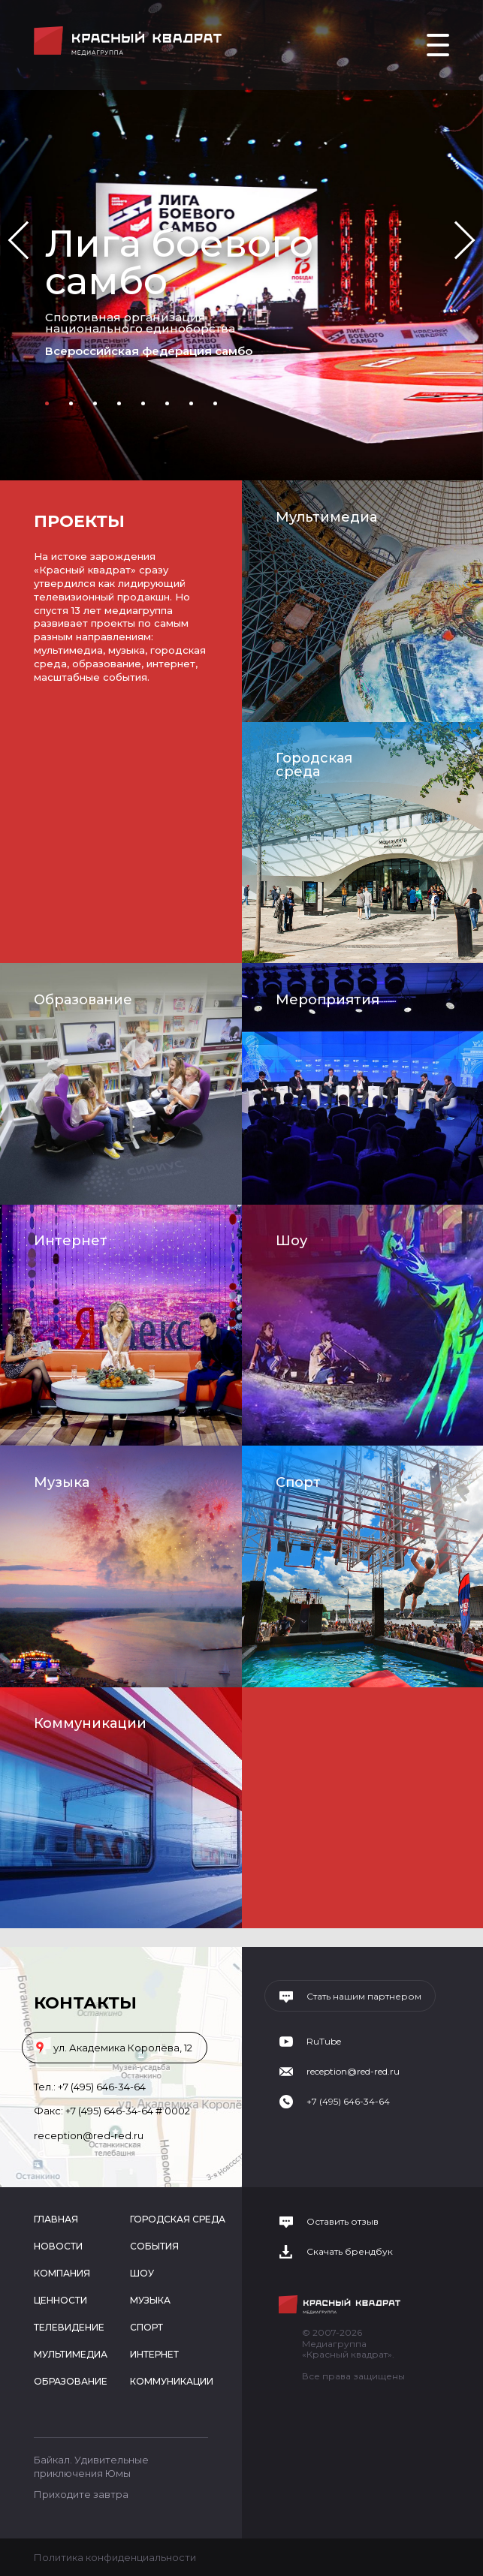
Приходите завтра (81, 2494)
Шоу (291, 1240)
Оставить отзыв (342, 2221)
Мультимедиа (326, 517)
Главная (56, 2219)
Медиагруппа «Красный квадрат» (129, 41)
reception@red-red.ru (88, 2135)
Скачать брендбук (349, 2251)
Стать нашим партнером (363, 1996)
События (154, 2246)
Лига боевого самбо (179, 262)
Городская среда (314, 765)
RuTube (323, 2041)
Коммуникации (90, 1723)
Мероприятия (327, 1000)
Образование (83, 1000)
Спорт (298, 1482)
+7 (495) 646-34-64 (102, 2087)
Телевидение (69, 2327)
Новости (58, 2246)
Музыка (61, 1482)
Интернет (70, 1240)
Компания (62, 2273)
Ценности (60, 2300)
